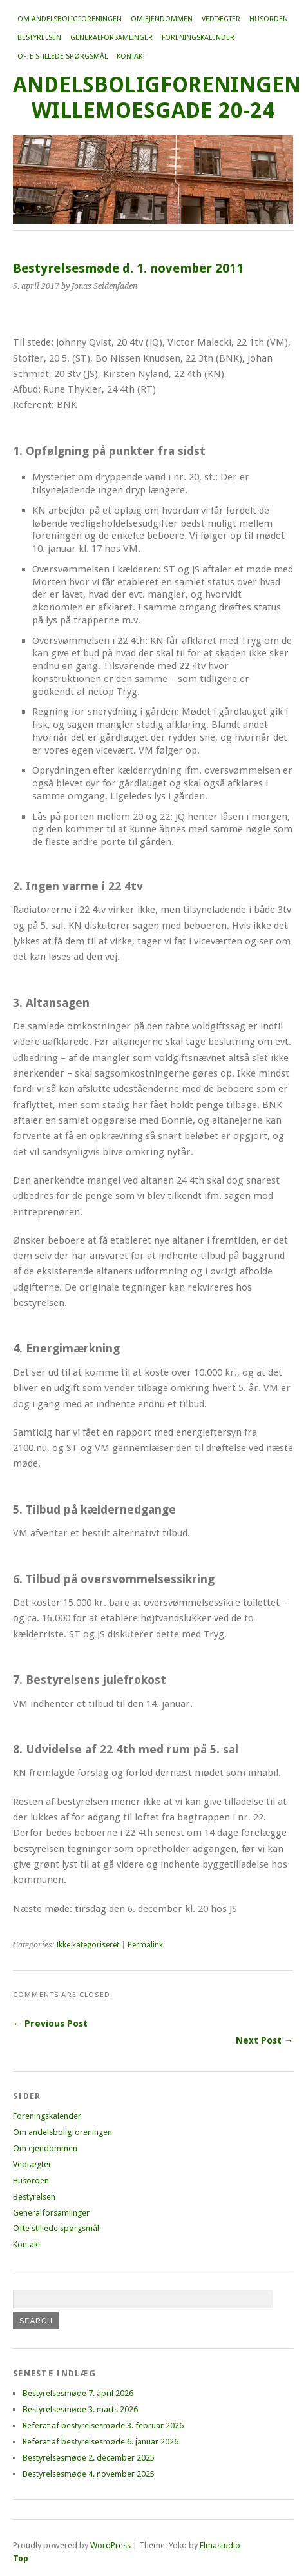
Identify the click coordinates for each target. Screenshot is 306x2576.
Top (20, 2558)
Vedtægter (221, 19)
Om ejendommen (162, 19)
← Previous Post (50, 2023)
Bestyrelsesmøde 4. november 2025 (89, 2474)
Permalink (145, 1944)
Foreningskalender (198, 38)
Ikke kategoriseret (87, 1944)
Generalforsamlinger (111, 38)
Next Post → (264, 2040)
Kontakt (131, 56)
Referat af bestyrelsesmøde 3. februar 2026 (103, 2425)
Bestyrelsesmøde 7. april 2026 (78, 2393)
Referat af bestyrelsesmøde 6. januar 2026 (100, 2441)
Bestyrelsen (39, 38)
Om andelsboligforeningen (69, 19)
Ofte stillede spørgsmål (62, 56)
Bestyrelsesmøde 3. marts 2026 (80, 2409)
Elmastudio (220, 2545)
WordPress (110, 2545)
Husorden (268, 19)
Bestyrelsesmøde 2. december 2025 (89, 2458)
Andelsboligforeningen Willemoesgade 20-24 (157, 97)
